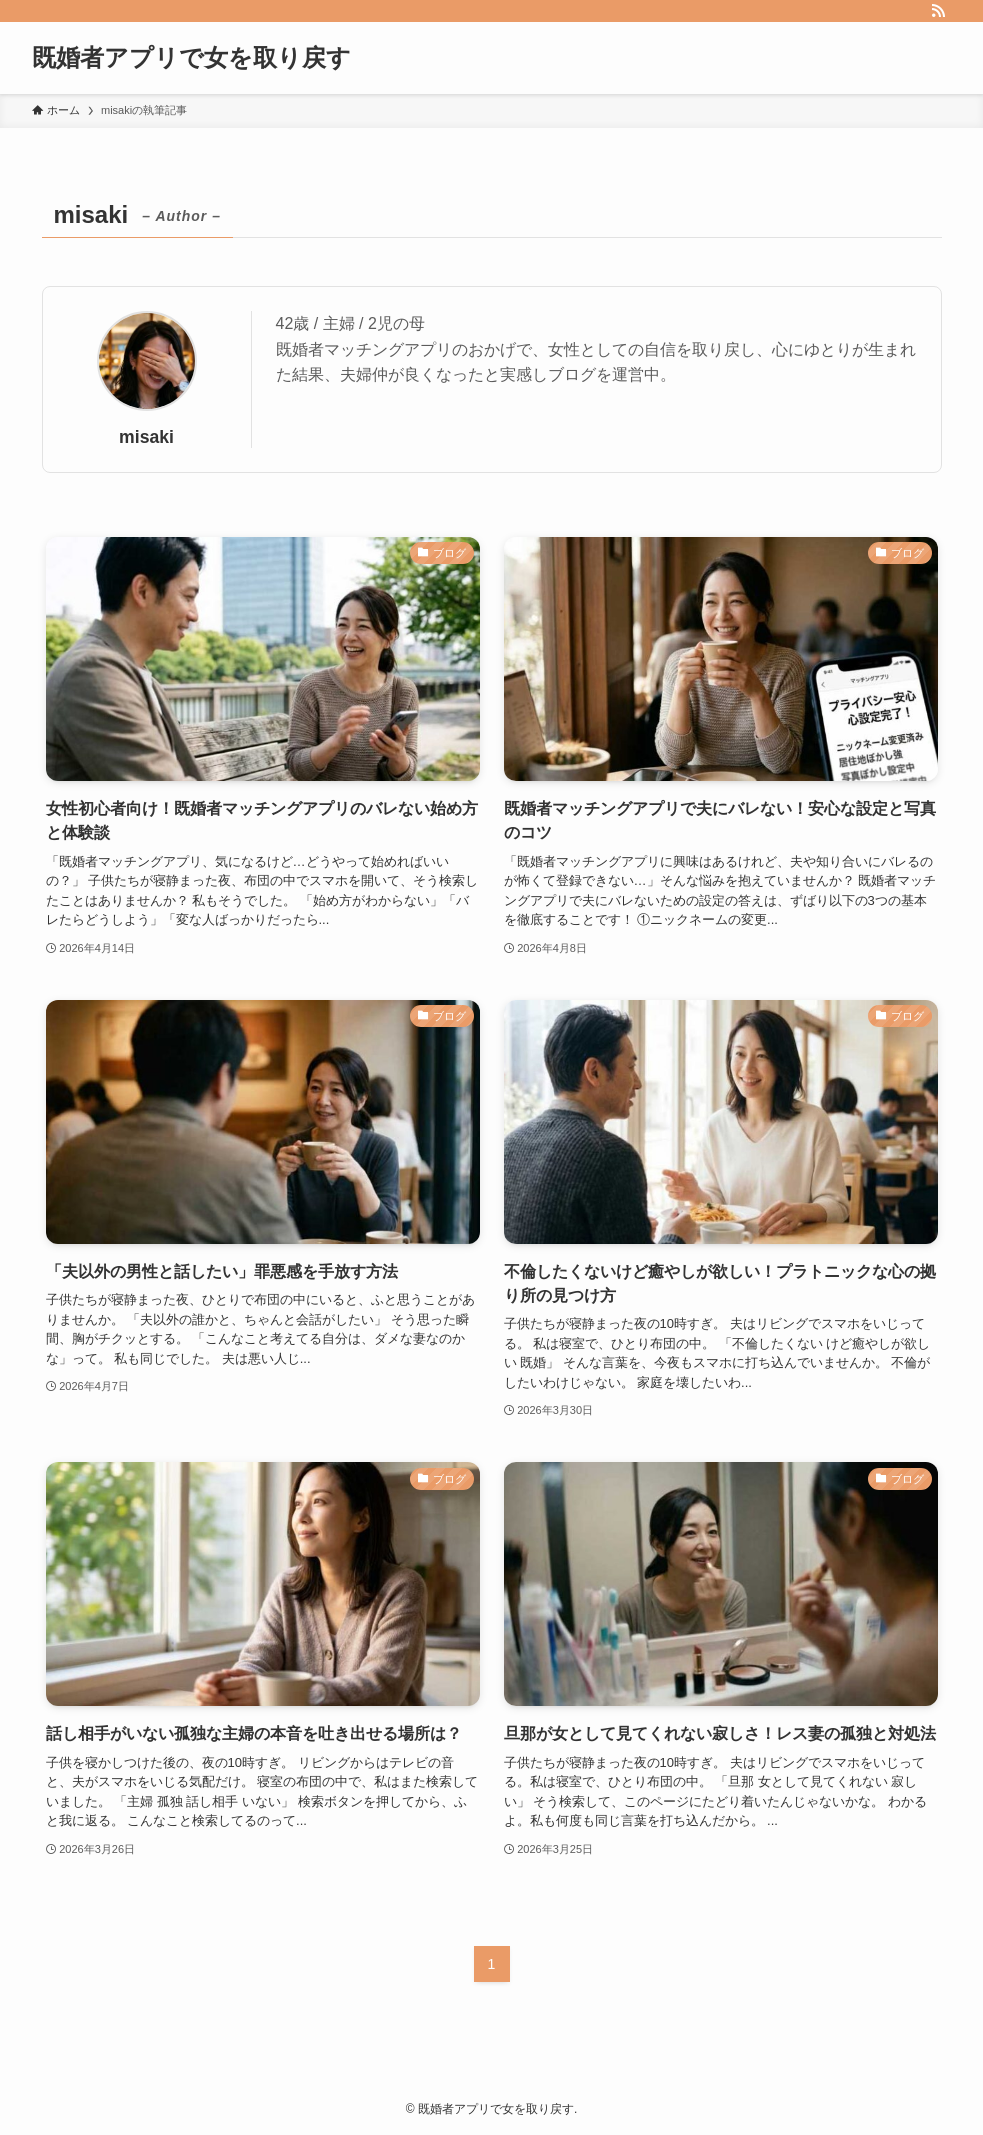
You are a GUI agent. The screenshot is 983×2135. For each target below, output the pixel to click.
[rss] (938, 11)
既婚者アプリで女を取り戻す (191, 58)
